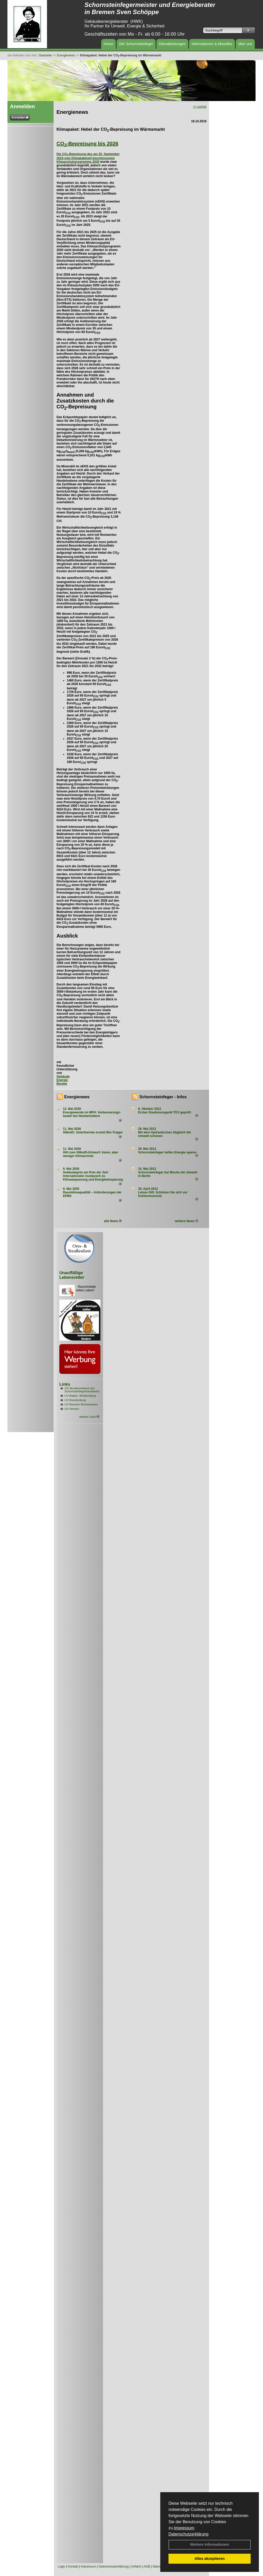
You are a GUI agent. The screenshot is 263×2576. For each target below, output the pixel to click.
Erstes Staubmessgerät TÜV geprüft (164, 1112)
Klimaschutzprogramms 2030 (78, 162)
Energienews (77, 1097)
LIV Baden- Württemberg (80, 1395)
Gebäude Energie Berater (63, 1080)
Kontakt (73, 2566)
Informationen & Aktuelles (212, 44)
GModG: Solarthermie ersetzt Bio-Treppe (93, 1132)
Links (64, 1384)
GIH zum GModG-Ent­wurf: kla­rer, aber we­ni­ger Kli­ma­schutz (90, 1154)
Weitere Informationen (209, 2544)
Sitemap (158, 2566)
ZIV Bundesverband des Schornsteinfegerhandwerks (81, 1390)
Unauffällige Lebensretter (71, 1275)
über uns (245, 44)
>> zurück (199, 106)
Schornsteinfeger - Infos (163, 1097)
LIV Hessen (71, 1408)
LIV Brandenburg (75, 1400)
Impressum (184, 2528)
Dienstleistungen (172, 44)
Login (61, 2566)
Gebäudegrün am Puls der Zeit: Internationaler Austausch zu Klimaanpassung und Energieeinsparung (93, 1176)
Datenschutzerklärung (188, 2534)
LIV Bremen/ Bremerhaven (81, 1404)
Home (108, 44)
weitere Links (89, 1416)
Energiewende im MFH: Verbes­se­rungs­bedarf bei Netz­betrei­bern (92, 1114)
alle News (112, 1221)
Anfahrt (136, 2566)
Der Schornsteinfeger (136, 44)
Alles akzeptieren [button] (209, 2559)
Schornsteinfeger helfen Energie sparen (167, 1152)
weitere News (186, 1221)
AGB (147, 2566)
